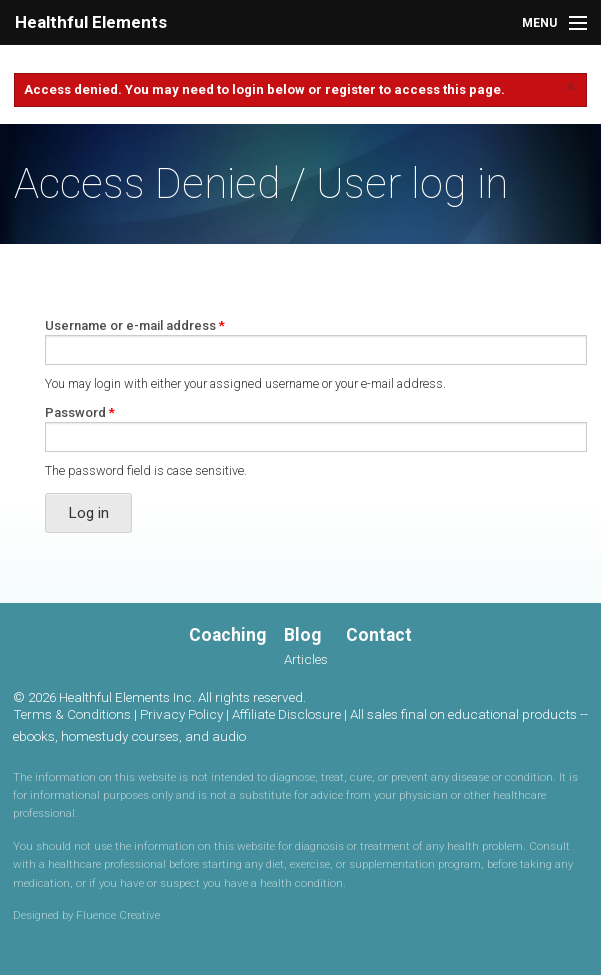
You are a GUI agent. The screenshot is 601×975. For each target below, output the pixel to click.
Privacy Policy (181, 714)
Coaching (227, 635)
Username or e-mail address (135, 325)
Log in (89, 513)
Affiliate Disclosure (286, 714)
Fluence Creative (118, 915)
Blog (302, 635)
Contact (379, 635)
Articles (306, 659)
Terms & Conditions (72, 714)
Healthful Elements (91, 22)
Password (80, 412)
